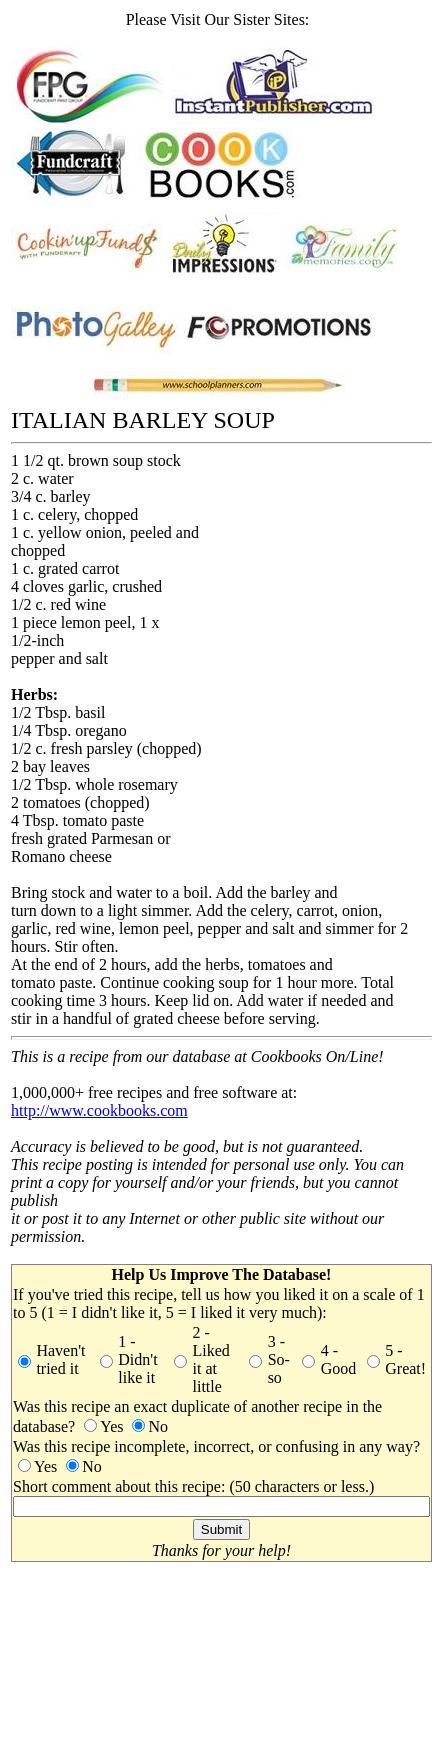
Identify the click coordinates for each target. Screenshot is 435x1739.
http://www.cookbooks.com (99, 1110)
